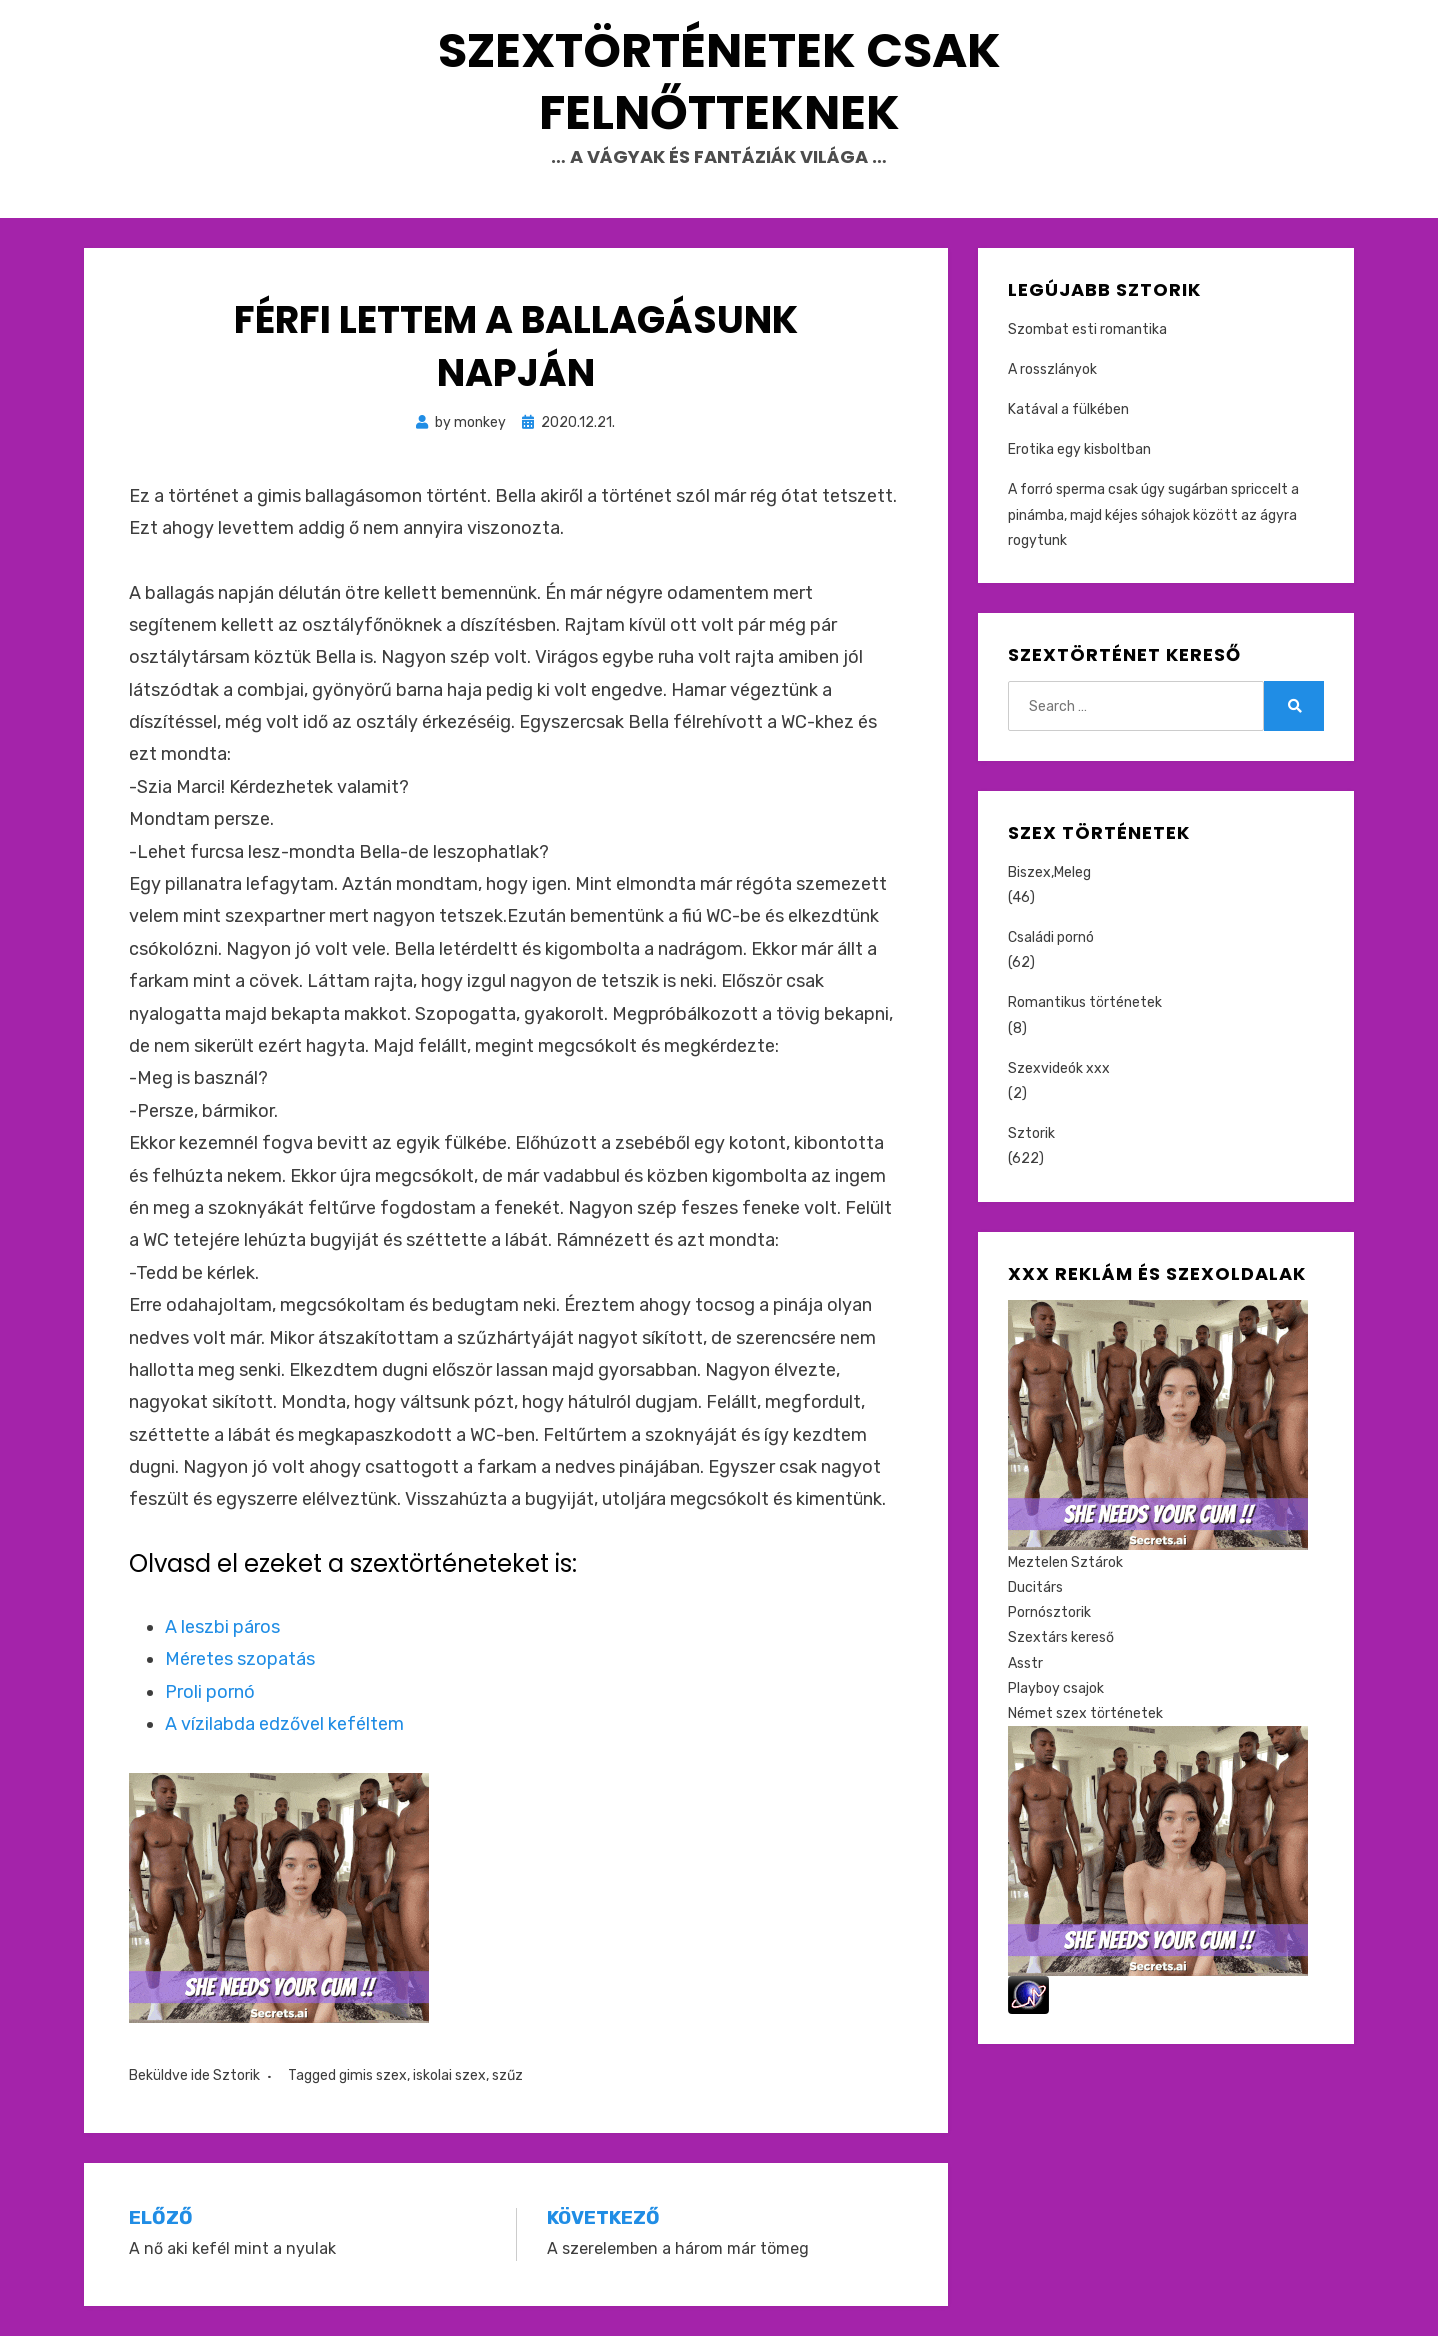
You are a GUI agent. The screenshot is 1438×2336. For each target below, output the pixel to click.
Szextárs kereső (1061, 1637)
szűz (507, 2075)
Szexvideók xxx (1059, 1068)
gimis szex (373, 2075)
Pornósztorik (1049, 1612)
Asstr (1025, 1663)
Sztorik (236, 2075)
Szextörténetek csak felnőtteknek (719, 81)
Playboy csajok (1056, 1688)
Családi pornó (1051, 937)
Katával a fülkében (1068, 409)
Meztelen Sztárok (1065, 1562)
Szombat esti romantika (1087, 329)
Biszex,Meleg (1049, 872)
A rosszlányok (1052, 369)
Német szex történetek (1085, 1713)
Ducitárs (1035, 1587)
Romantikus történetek (1085, 1002)
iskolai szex (449, 2075)
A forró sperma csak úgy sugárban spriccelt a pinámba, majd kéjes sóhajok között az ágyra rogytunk (1153, 514)
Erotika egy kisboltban (1079, 449)
